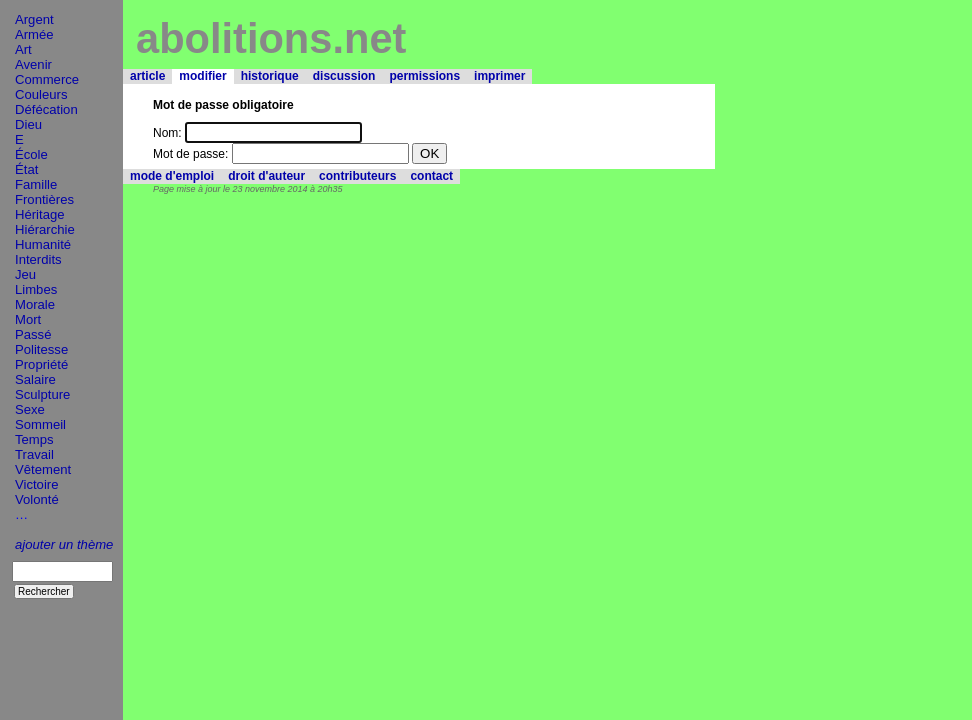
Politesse (41, 349)
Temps (34, 439)
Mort (28, 319)
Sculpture (42, 394)
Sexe (30, 409)
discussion (344, 76)
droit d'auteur (266, 176)
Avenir (33, 64)
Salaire (35, 379)
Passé (33, 334)
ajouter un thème (64, 544)
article (147, 76)
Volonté (37, 499)
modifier (202, 76)
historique (270, 76)
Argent (34, 19)
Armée (34, 34)
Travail (34, 454)
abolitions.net (271, 38)
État (26, 169)
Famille (36, 184)
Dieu (28, 124)
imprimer (499, 76)
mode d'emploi (172, 176)
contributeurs (357, 176)
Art (23, 49)
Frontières (44, 199)
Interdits (38, 259)
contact (431, 176)
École (31, 154)
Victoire (36, 484)
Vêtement (43, 469)
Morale (35, 304)
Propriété (41, 364)
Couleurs (41, 94)
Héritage (40, 214)
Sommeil (40, 424)
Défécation (46, 109)
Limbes (36, 289)
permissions (424, 76)
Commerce (47, 79)
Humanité (43, 244)
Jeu (25, 274)
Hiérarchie (45, 229)
